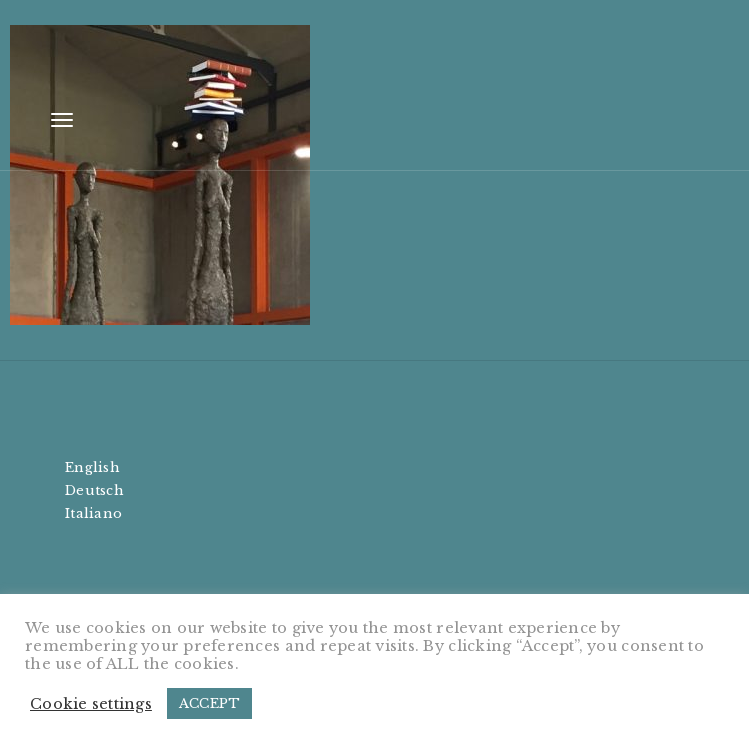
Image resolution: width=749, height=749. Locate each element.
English (92, 467)
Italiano (93, 513)
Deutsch (94, 490)
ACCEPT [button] (210, 703)
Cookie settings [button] (91, 704)
